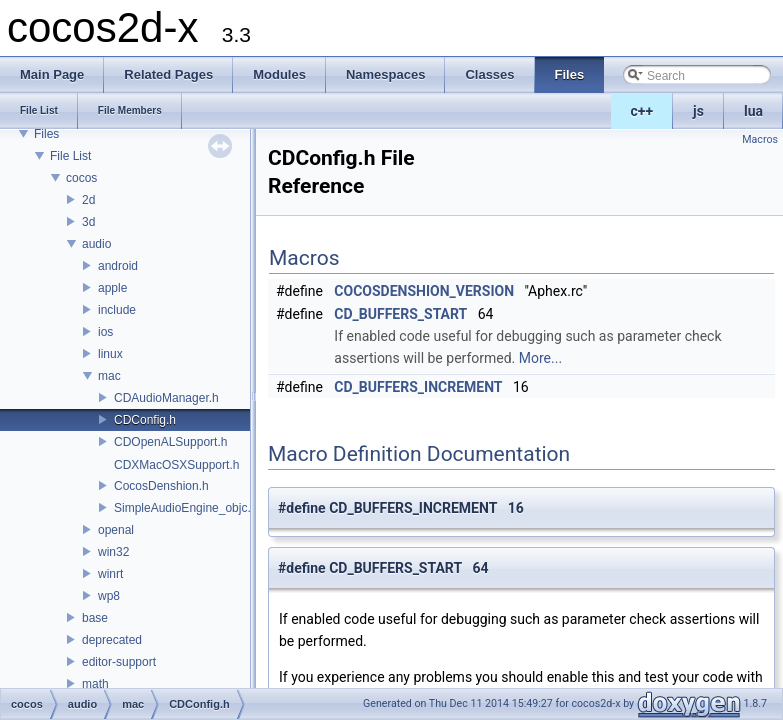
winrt (110, 574)
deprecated (112, 640)
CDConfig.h (145, 420)
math (95, 684)
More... (540, 358)
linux (110, 354)
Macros (760, 139)
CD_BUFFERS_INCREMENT (418, 387)
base (95, 618)
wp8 (109, 596)
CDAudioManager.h (166, 398)
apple (112, 288)
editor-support (119, 662)
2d (88, 200)
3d (88, 222)
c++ (642, 111)
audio (96, 244)
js (698, 111)
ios (105, 332)
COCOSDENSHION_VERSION (424, 291)
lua (753, 111)
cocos (81, 178)
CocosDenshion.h (161, 486)
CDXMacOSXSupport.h (176, 465)
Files (46, 134)
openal (116, 530)
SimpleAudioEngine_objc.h (185, 508)
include (117, 310)
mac (109, 376)
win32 (113, 552)
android (118, 266)
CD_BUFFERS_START (400, 314)
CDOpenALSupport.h (170, 442)
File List (70, 156)
